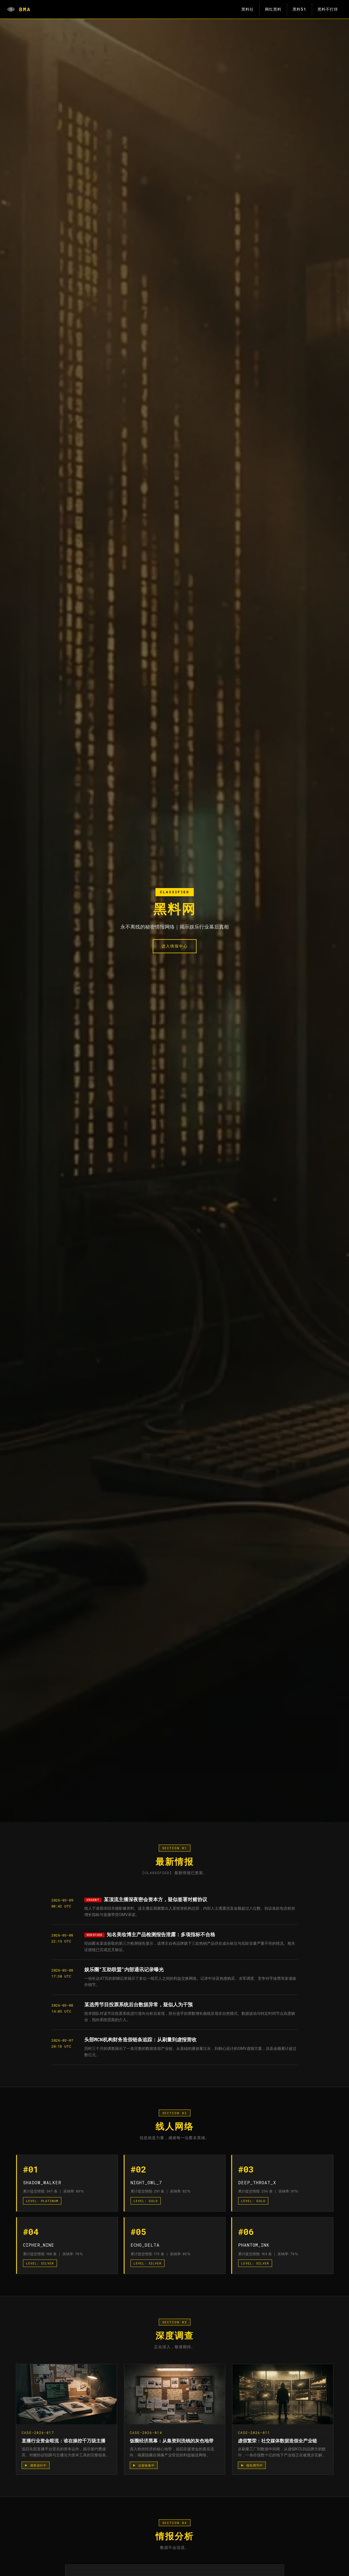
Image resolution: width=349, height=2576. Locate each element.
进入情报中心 (174, 946)
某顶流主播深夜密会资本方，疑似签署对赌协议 (155, 1899)
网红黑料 (273, 9)
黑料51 (299, 9)
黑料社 (247, 9)
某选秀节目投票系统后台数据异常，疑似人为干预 (138, 2004)
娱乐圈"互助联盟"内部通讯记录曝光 (124, 1969)
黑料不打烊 (328, 9)
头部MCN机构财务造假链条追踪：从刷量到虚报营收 (140, 2039)
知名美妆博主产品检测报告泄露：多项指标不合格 (161, 1934)
